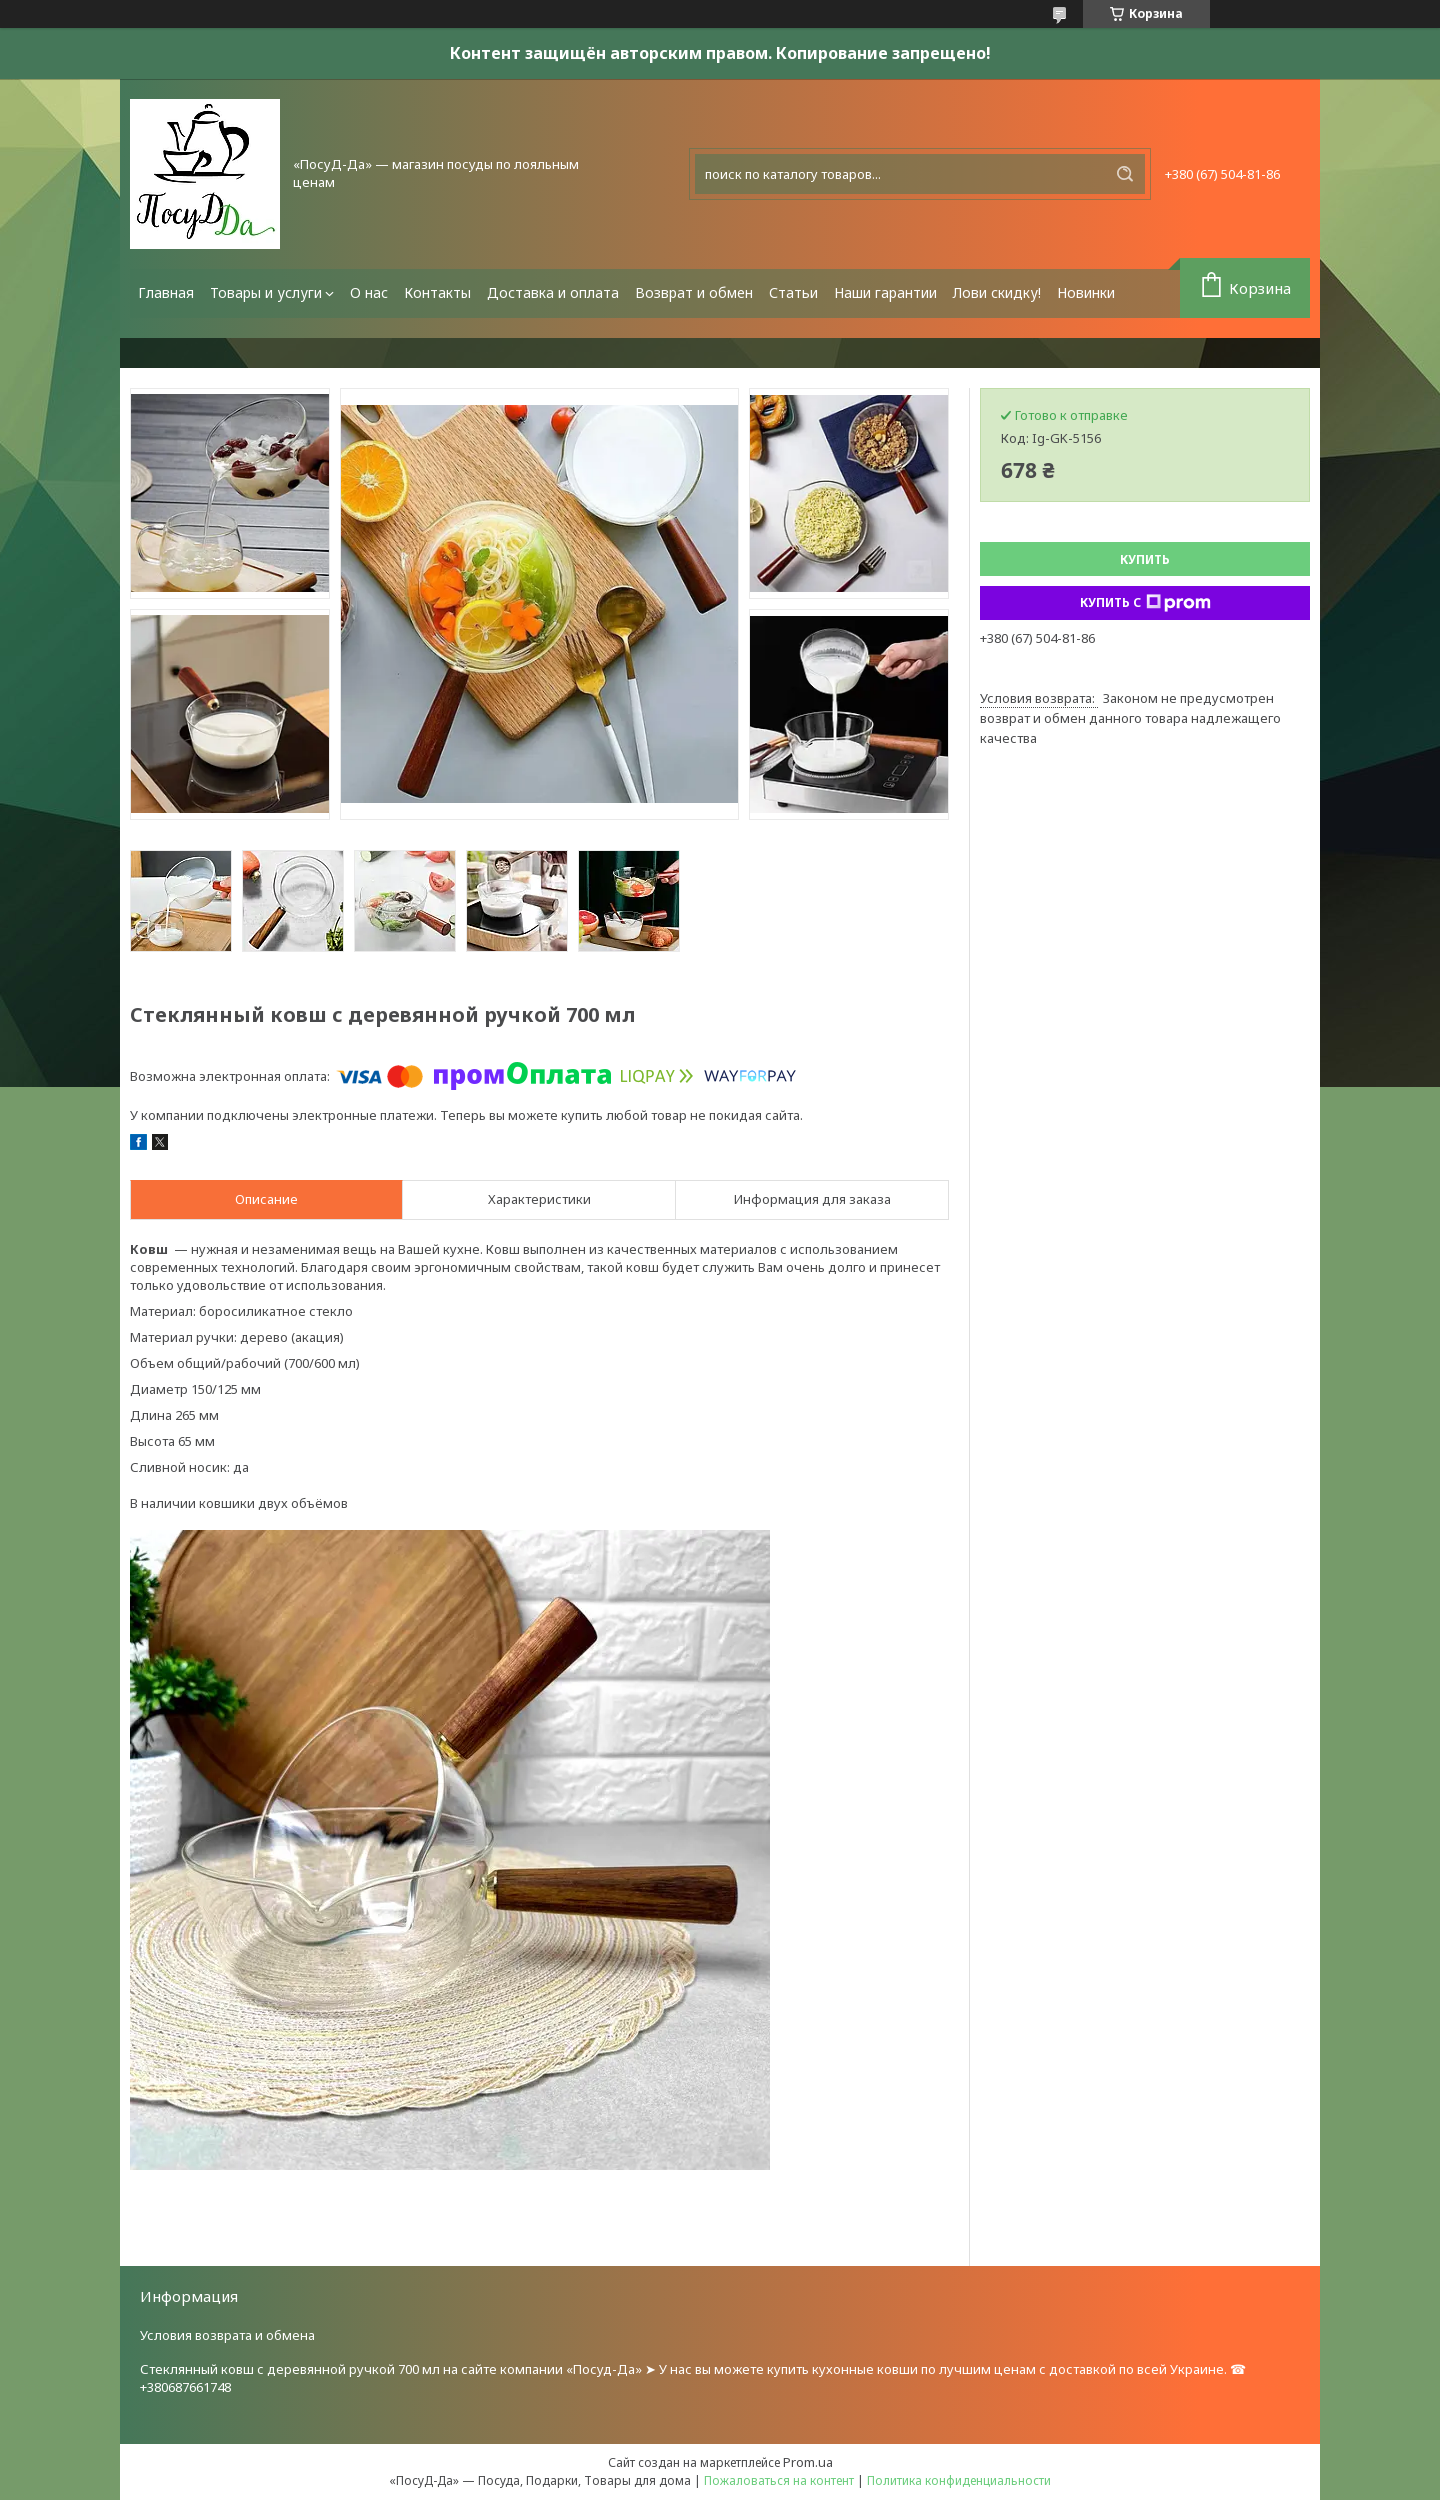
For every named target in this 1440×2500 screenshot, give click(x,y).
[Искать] (1125, 174)
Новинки (1086, 292)
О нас (369, 292)
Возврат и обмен (694, 292)
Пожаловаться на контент (779, 2480)
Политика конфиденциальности (959, 2480)
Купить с (1145, 603)
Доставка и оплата (553, 292)
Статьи (793, 292)
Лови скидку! (997, 292)
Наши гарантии (885, 292)
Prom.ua (808, 2462)
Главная (166, 292)
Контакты (437, 292)
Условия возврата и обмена (227, 2335)
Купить (1145, 559)
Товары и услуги (266, 292)
